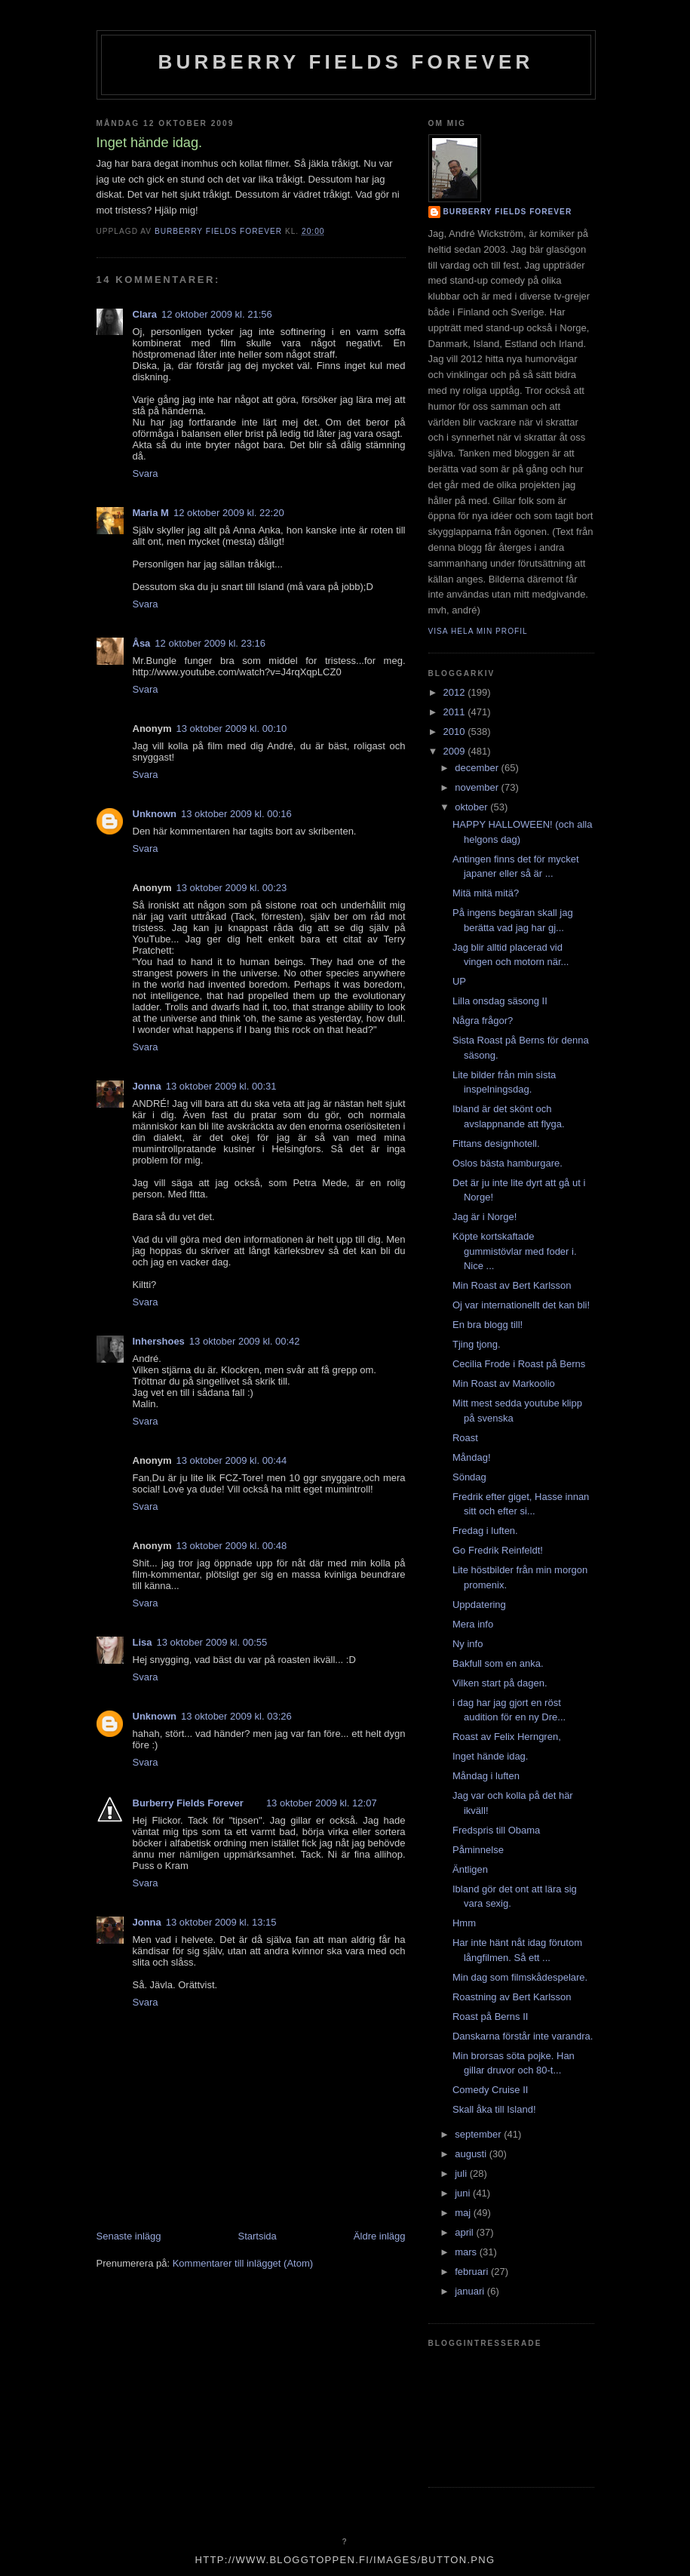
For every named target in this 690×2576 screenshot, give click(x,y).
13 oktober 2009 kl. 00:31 (221, 1086)
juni (464, 2193)
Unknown (155, 813)
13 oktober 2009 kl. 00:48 (231, 1545)
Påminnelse (478, 1849)
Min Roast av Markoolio (503, 1383)
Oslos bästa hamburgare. (507, 1163)
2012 (455, 692)
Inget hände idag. (490, 1756)
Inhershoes (159, 1341)
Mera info (472, 1624)
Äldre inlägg (380, 2236)
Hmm (464, 1923)
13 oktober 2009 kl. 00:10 (231, 728)
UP (459, 981)
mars (467, 2252)
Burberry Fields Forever (345, 62)
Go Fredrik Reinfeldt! (497, 1550)
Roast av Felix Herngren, (506, 1736)
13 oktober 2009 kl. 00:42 (244, 1341)
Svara (145, 473)
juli (462, 2173)
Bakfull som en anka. (498, 1663)
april (465, 2232)
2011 (455, 712)
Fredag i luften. (485, 1530)
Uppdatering (479, 1604)
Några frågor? (482, 1020)
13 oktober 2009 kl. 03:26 (236, 1716)
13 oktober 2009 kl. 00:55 (212, 1642)
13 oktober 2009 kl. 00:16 (236, 813)
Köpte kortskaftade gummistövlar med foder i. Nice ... (514, 1251)
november (478, 787)
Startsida (257, 2236)
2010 (455, 731)
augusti (472, 2153)
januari (471, 2291)
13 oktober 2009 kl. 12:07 (321, 1803)
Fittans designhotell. (496, 1143)
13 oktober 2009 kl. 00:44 (231, 1460)
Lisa (142, 1642)
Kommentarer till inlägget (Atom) (243, 2263)
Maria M (151, 512)
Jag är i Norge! (484, 1216)
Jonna (147, 1086)
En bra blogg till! (487, 1324)
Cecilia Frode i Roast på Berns (518, 1363)
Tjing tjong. (476, 1344)
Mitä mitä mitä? (485, 893)
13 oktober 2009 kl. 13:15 (221, 1922)
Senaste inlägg (129, 2236)
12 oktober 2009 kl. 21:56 (216, 314)
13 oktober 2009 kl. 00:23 (231, 887)
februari (473, 2271)
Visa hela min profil (478, 631)
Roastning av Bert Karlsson (512, 1997)
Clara (145, 314)
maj (464, 2212)
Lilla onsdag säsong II (499, 1001)
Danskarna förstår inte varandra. (522, 2036)
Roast (465, 1437)
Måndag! (471, 1457)
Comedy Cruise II (490, 2089)
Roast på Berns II (490, 2016)
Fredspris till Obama (496, 1830)
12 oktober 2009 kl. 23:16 (210, 643)
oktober (472, 807)
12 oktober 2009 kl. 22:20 (228, 512)
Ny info (467, 1643)
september (479, 2134)
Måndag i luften (486, 1775)
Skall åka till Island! (494, 2109)
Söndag (469, 1477)
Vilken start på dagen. (499, 1683)
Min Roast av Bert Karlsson (512, 1285)
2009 (455, 751)
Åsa (142, 643)
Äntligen (470, 1869)
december (478, 767)
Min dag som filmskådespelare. (519, 1977)
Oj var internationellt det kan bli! (521, 1305)
